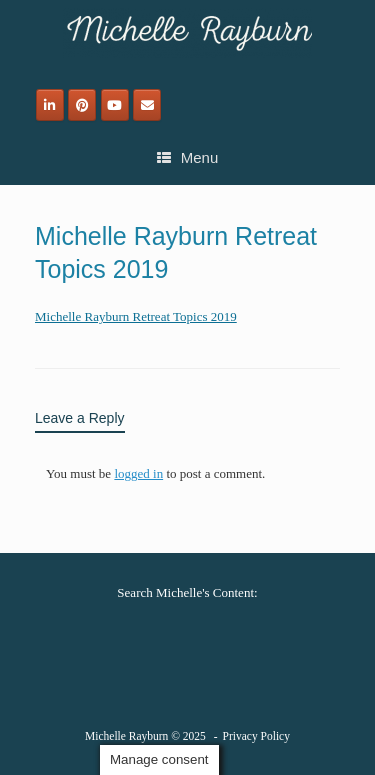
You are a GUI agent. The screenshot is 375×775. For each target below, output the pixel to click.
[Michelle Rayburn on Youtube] (115, 105)
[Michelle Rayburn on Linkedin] (50, 105)
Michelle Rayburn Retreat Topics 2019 (136, 316)
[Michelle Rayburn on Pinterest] (82, 105)
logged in (138, 473)
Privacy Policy (256, 736)
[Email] (147, 105)
